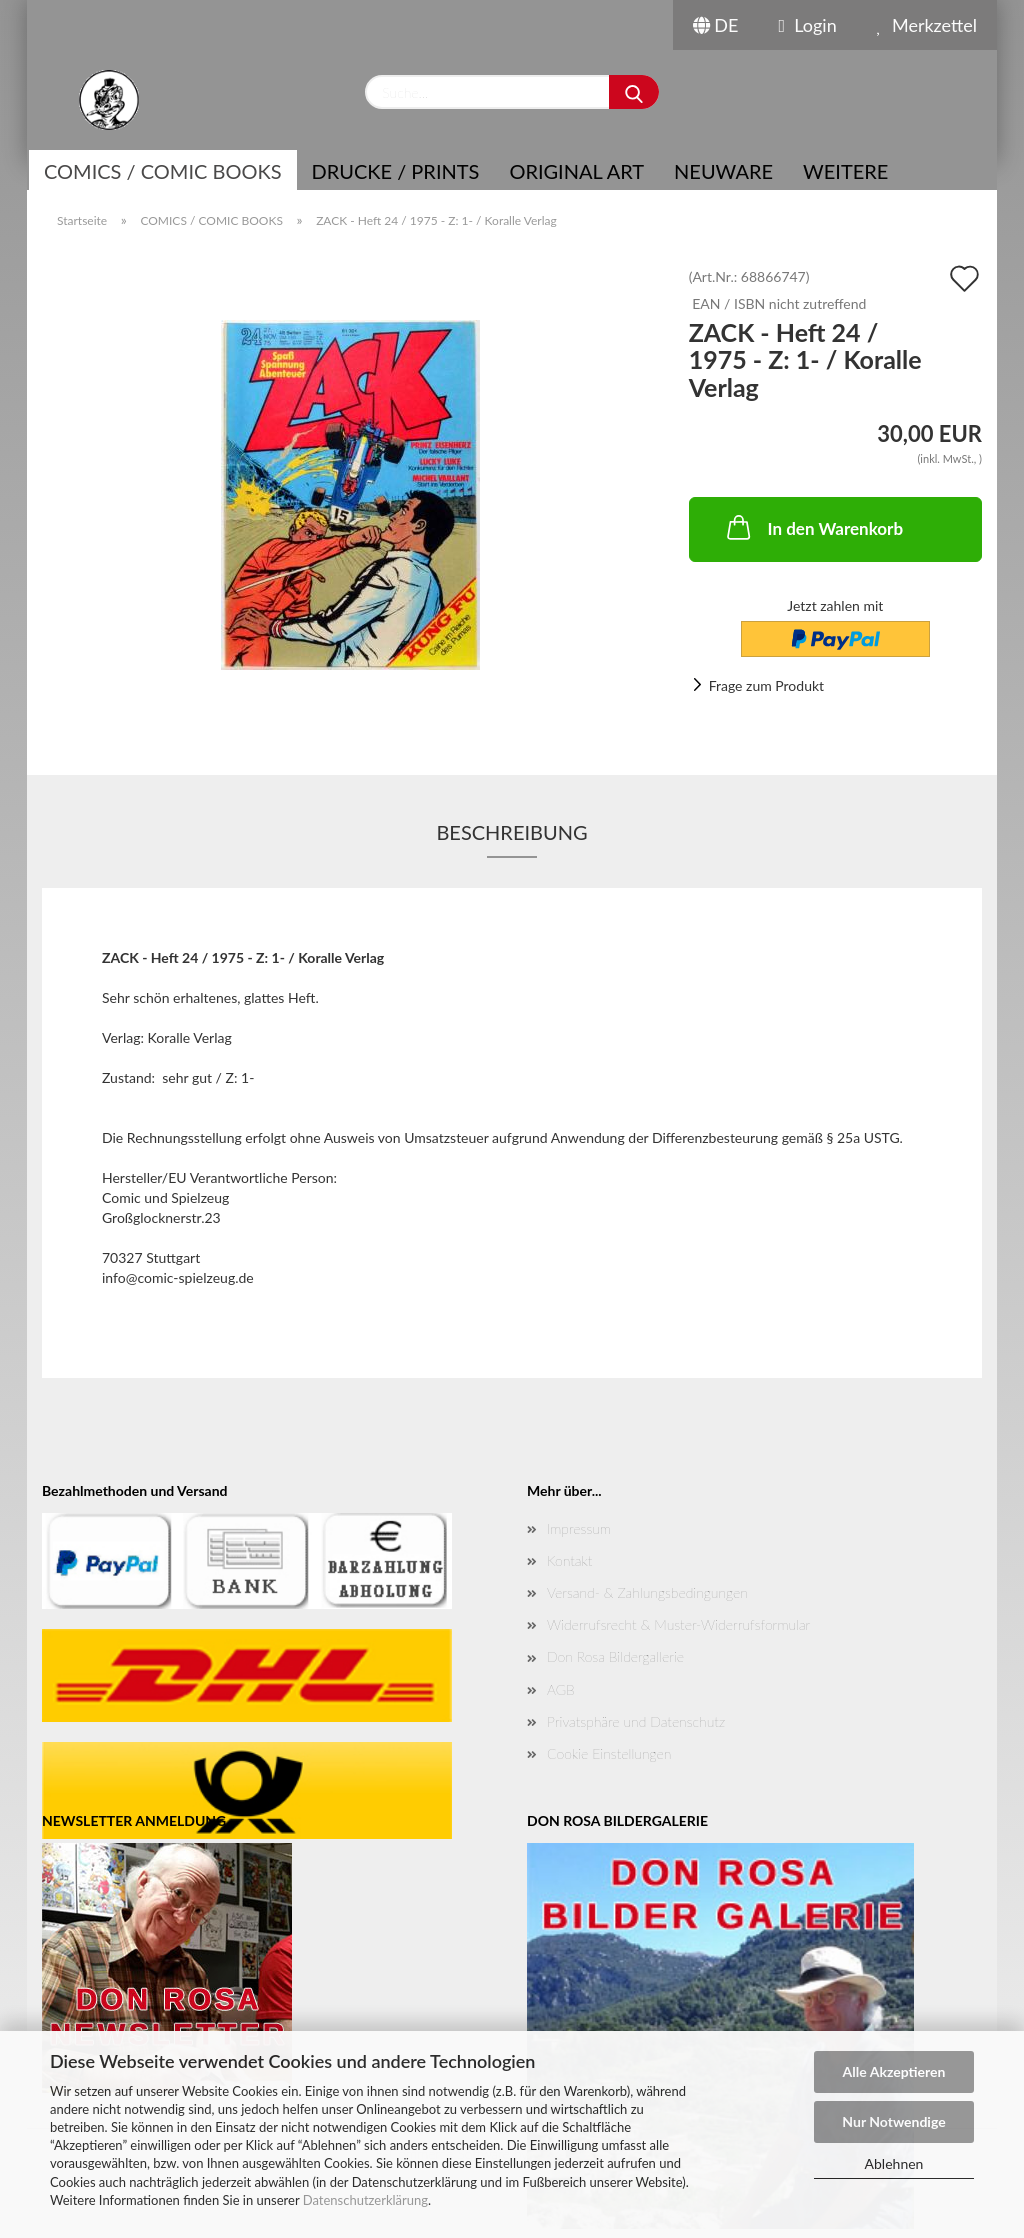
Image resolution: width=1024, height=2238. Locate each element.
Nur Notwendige (893, 2121)
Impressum (579, 1528)
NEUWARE (723, 171)
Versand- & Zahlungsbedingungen (647, 1592)
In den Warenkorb (813, 527)
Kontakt (569, 1560)
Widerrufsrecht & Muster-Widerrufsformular (678, 1624)
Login (807, 25)
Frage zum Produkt (766, 685)
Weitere (845, 171)
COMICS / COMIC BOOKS (163, 171)
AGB (561, 1689)
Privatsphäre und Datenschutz (636, 1721)
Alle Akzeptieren (894, 2071)
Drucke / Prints (396, 171)
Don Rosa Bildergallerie (615, 1656)
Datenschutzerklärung (365, 2200)
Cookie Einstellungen (609, 1753)
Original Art (576, 171)
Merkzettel (927, 25)
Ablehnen (894, 2163)
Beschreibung (511, 832)
